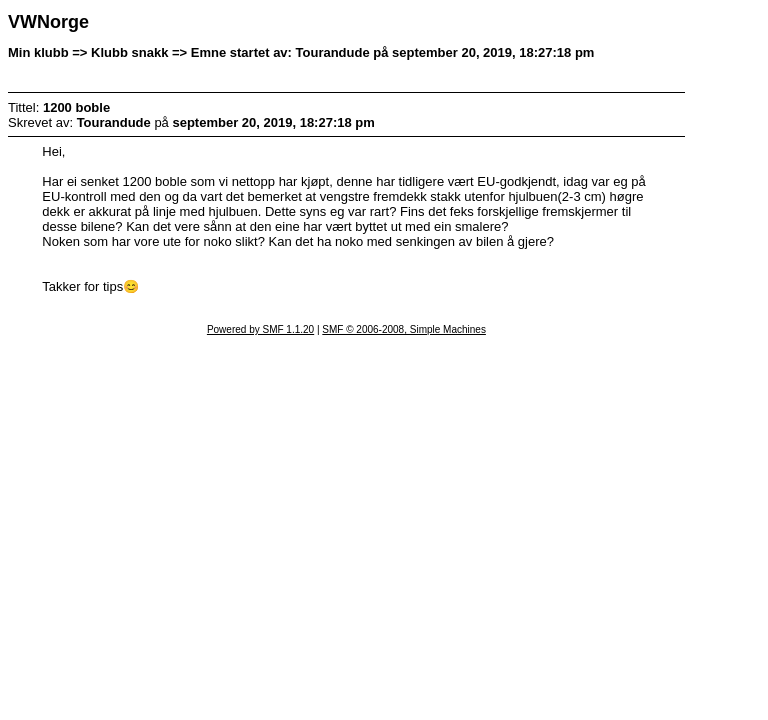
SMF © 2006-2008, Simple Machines (404, 329)
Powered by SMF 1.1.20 (260, 329)
